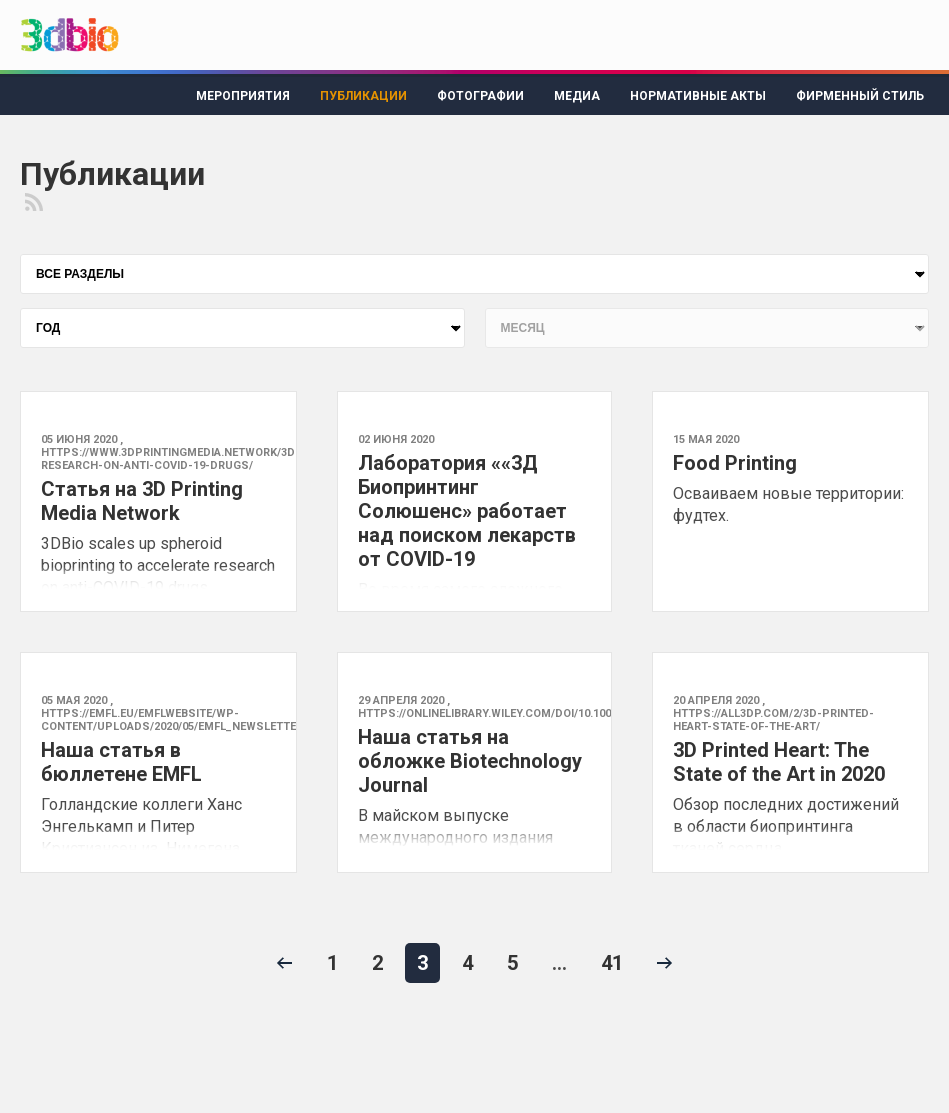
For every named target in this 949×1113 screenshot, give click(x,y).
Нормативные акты (698, 96)
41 (612, 963)
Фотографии (480, 96)
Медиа (577, 96)
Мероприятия (243, 96)
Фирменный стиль (860, 96)
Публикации (363, 96)
